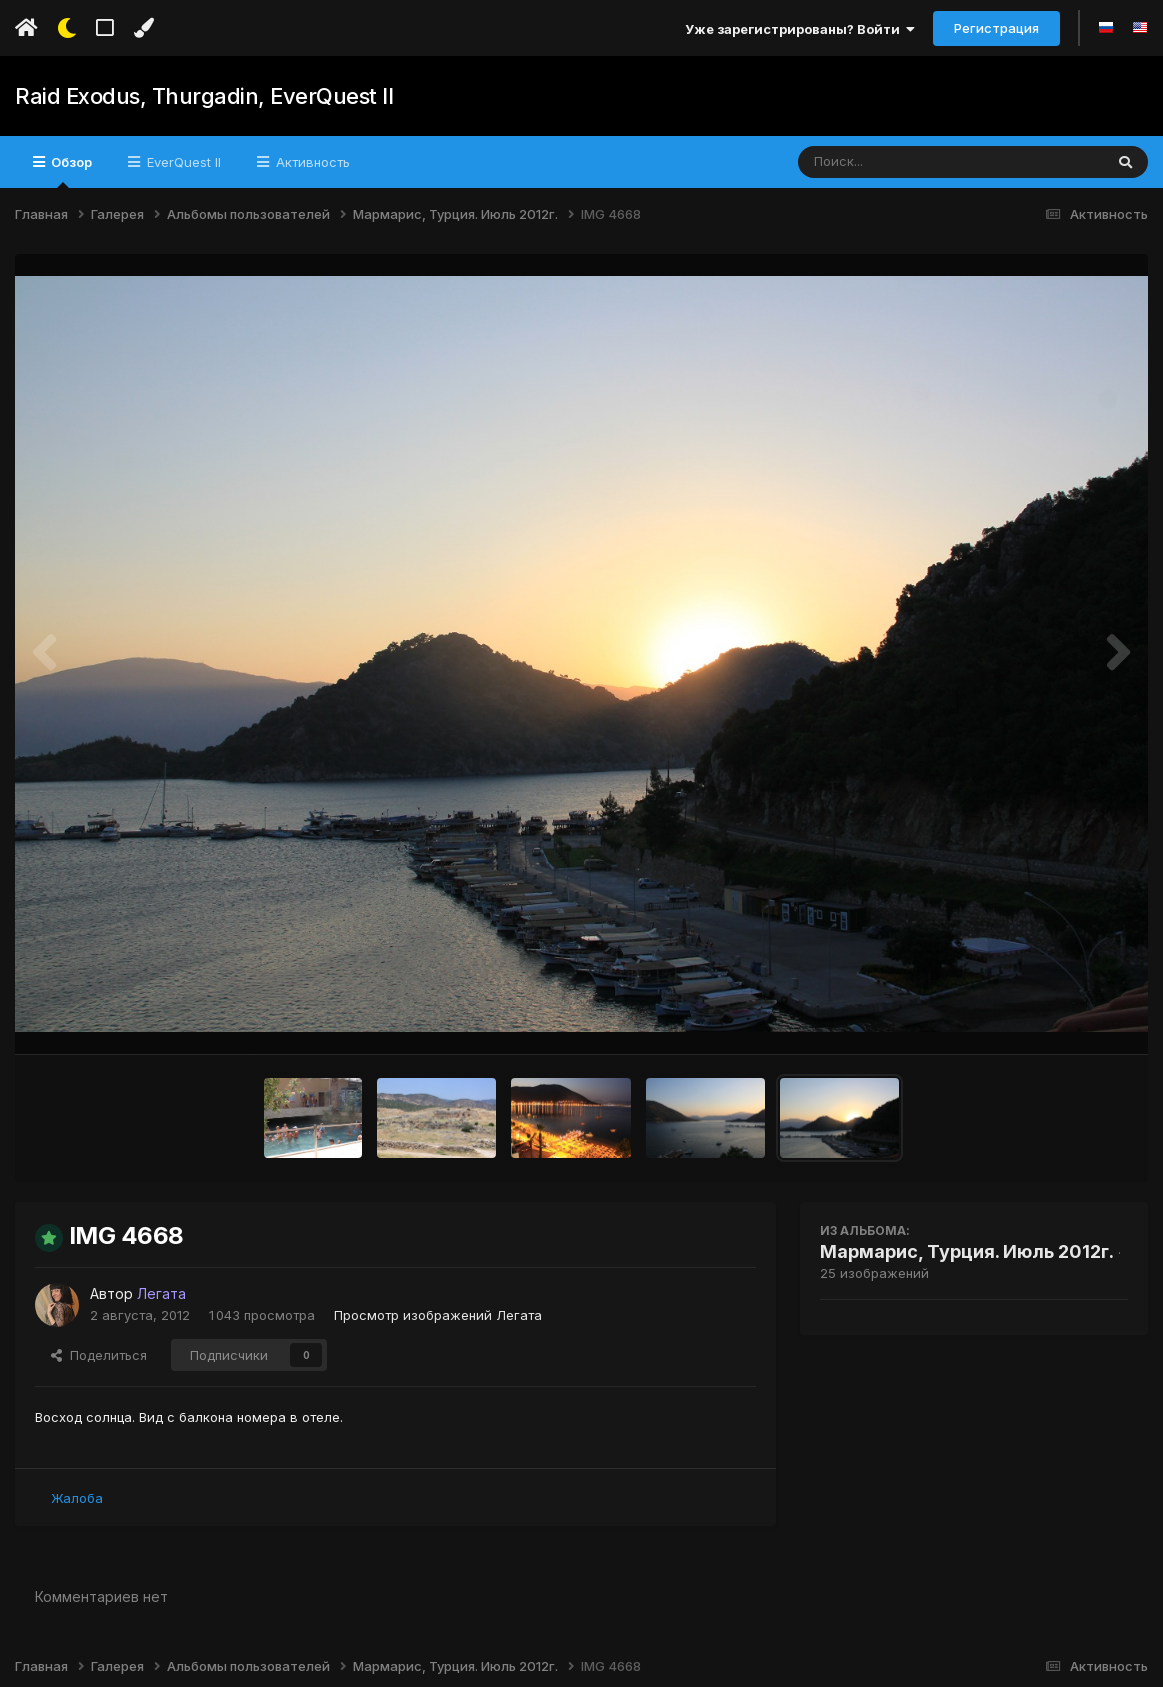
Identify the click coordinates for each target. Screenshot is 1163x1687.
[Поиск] (912, 162)
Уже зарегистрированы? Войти (800, 29)
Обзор (70, 171)
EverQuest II (182, 162)
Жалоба (77, 1498)
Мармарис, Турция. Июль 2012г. (967, 1251)
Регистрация (996, 28)
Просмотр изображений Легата (438, 1314)
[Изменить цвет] (143, 28)
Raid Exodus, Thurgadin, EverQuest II (204, 96)
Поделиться (99, 1355)
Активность (311, 162)
